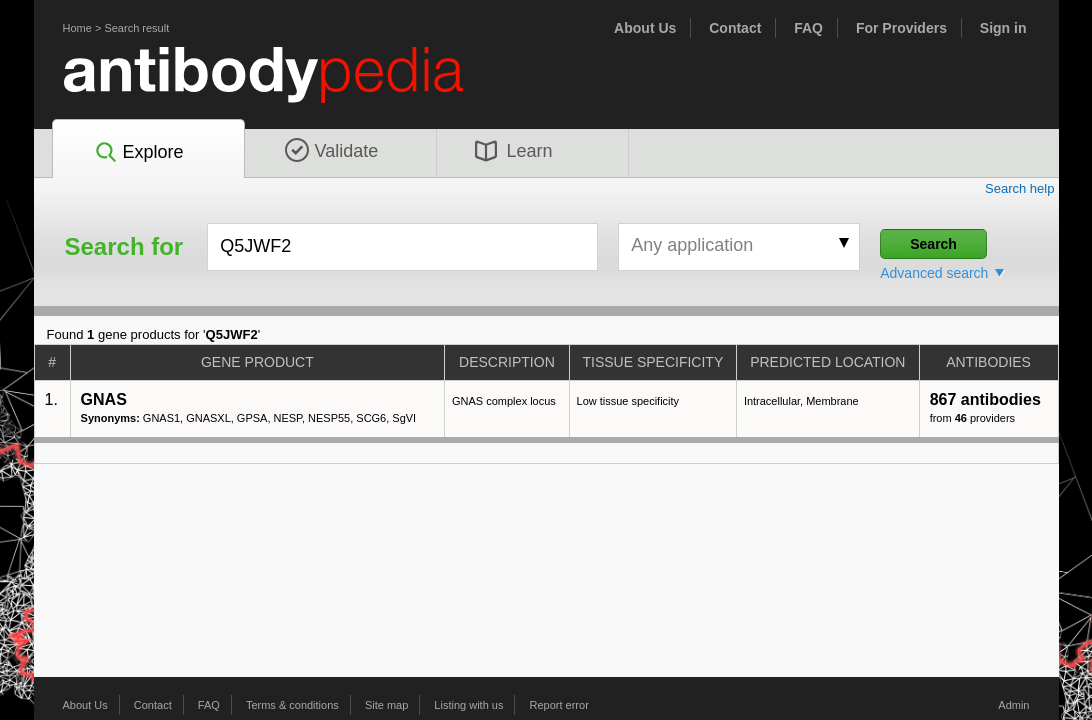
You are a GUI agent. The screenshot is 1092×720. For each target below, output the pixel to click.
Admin (1013, 705)
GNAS (104, 399)
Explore (138, 153)
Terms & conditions (292, 705)
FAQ (808, 28)
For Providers (901, 28)
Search (933, 244)
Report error (559, 705)
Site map (386, 705)
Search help (1020, 188)
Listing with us (468, 705)
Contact (735, 28)
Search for (124, 247)
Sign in (1003, 28)
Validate (332, 151)
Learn (514, 151)
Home (77, 28)
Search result (136, 28)
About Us (645, 28)
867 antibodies (985, 399)
